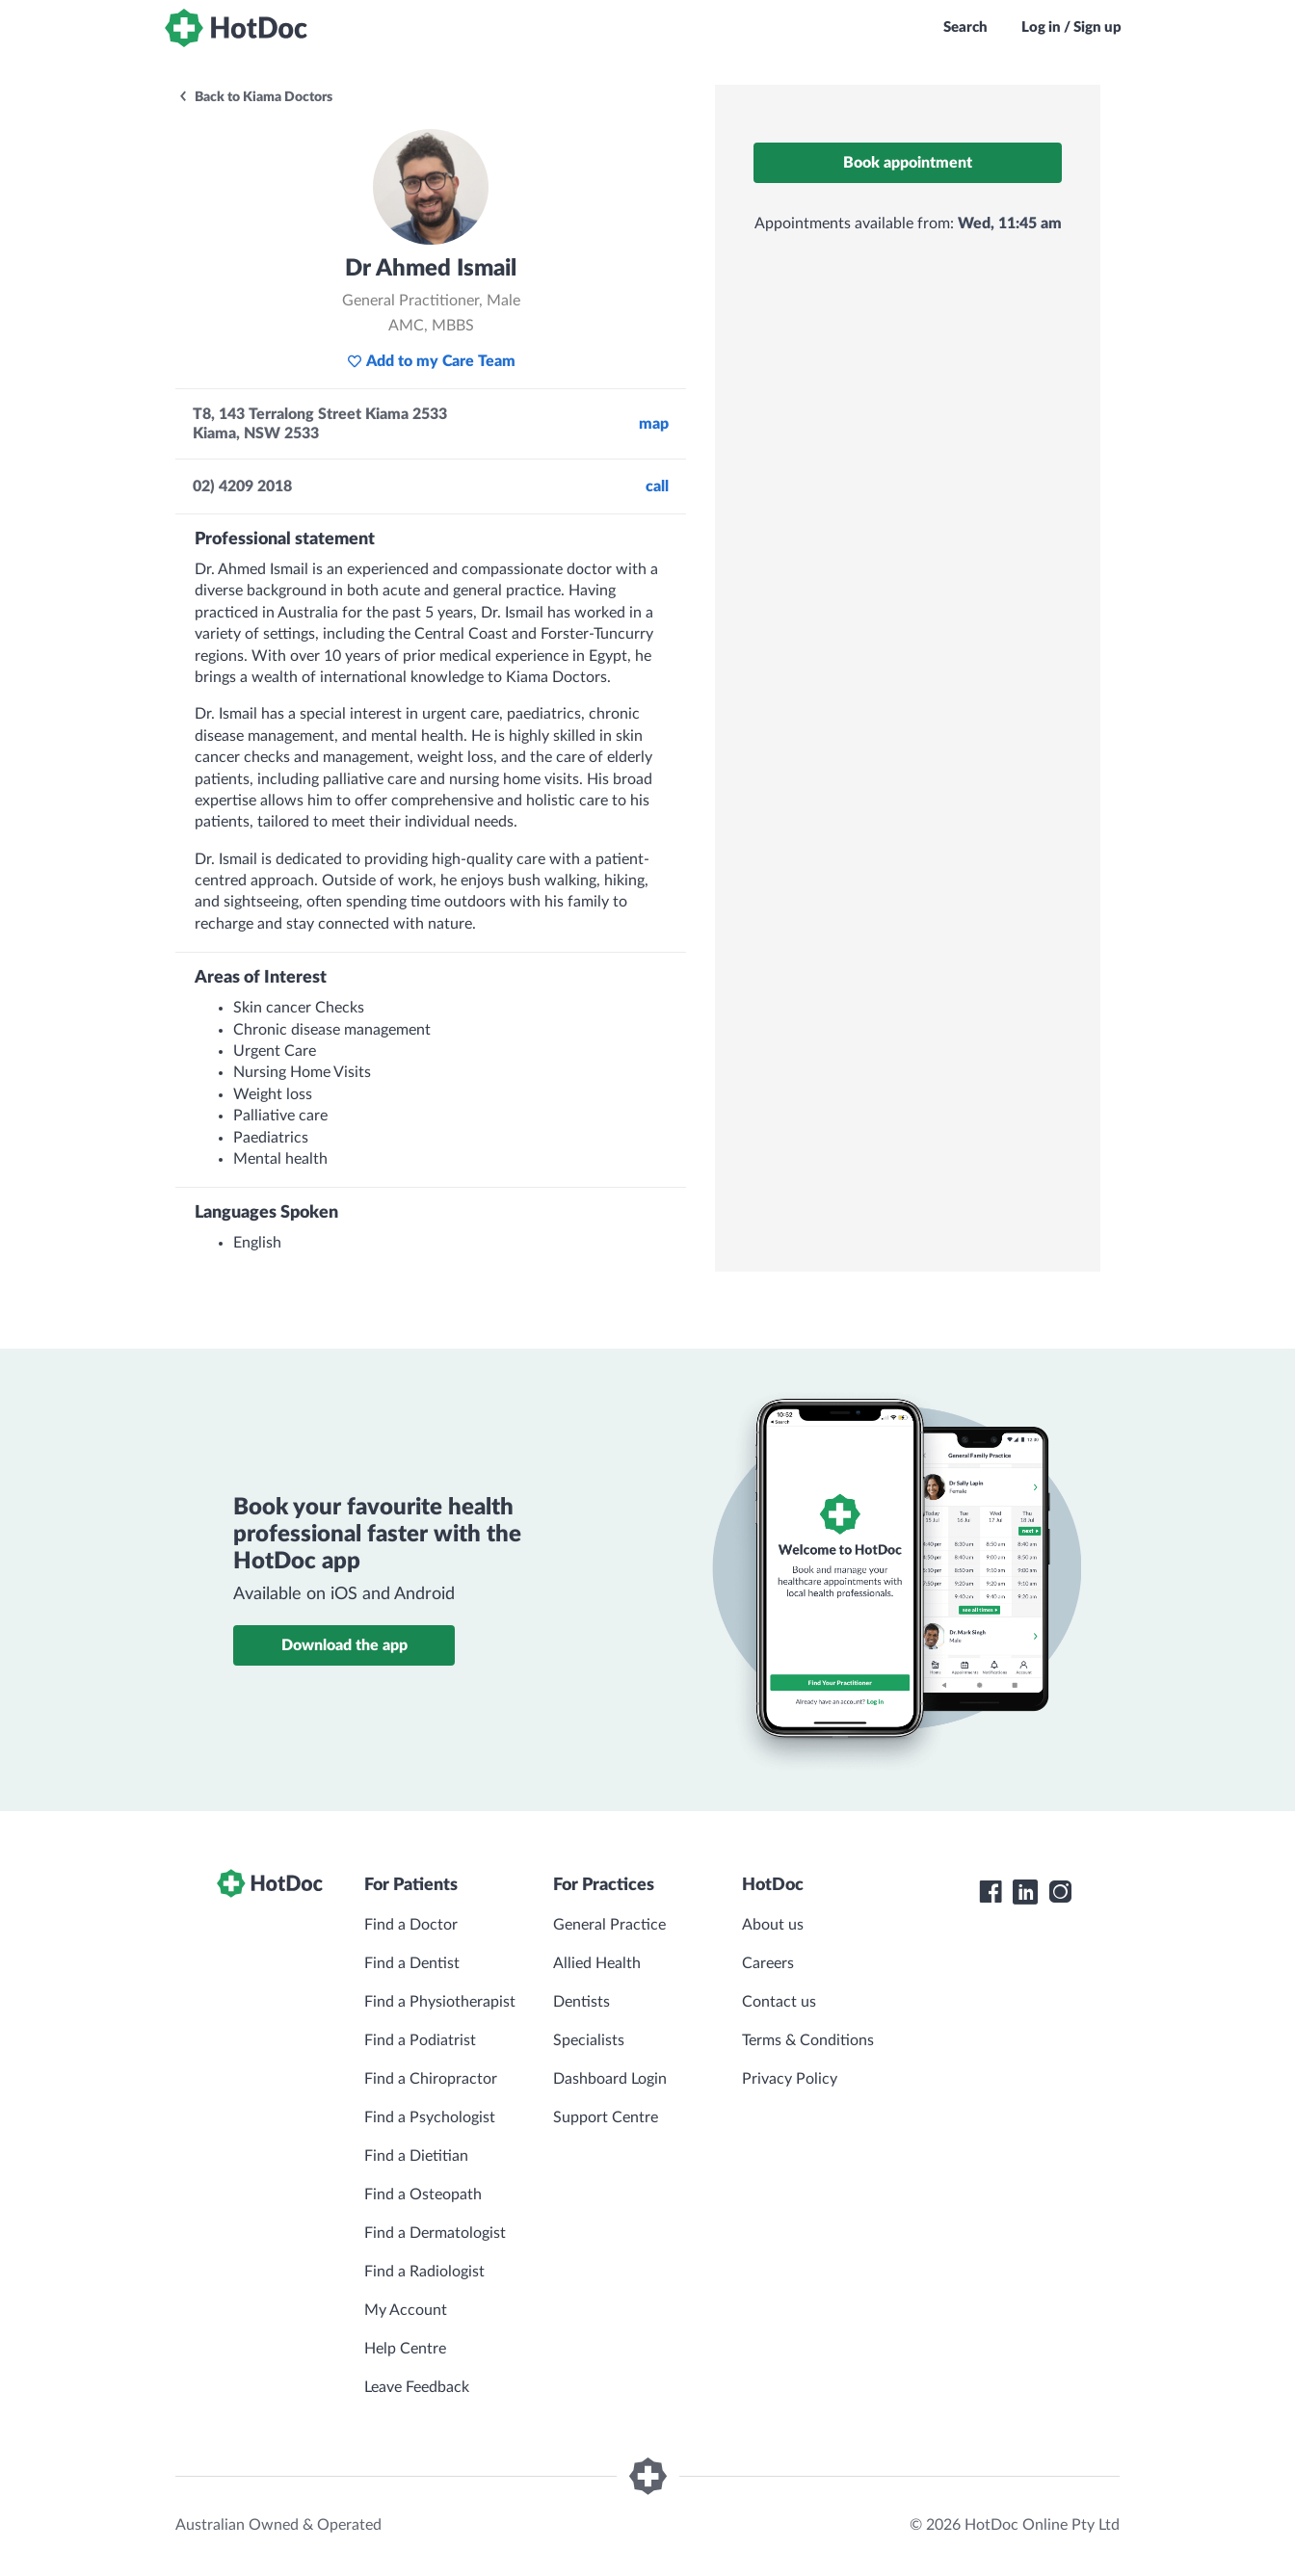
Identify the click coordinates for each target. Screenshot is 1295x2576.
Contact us (779, 2002)
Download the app (344, 1645)
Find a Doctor (411, 1924)
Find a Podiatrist (420, 2040)
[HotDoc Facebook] (990, 1892)
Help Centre (405, 2348)
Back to (254, 97)
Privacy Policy (789, 2079)
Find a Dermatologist (435, 2233)
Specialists (588, 2040)
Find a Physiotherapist (439, 2002)
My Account (405, 2310)
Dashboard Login (610, 2079)
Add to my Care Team (431, 361)
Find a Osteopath (423, 2194)
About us (773, 1924)
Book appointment (907, 163)
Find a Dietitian (416, 2156)
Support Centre (605, 2117)
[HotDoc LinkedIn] (1025, 1892)
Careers (768, 1963)
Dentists (581, 2002)
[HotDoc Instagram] (1060, 1892)
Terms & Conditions (808, 2040)
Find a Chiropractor (430, 2079)
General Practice (609, 1924)
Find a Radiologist (424, 2271)
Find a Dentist (412, 1963)
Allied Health (597, 1963)
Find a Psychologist (429, 2117)
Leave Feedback (416, 2387)
